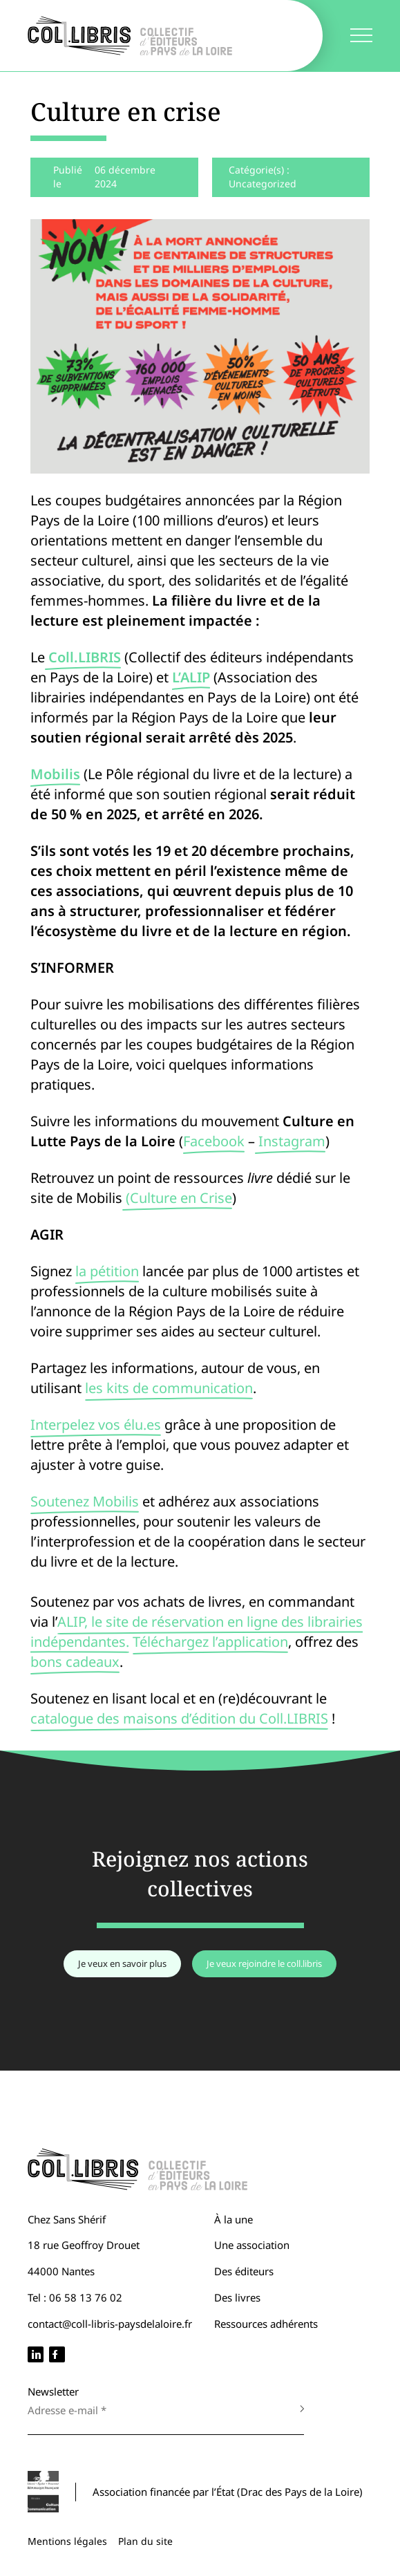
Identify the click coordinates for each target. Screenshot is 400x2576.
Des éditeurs (244, 2271)
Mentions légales (67, 2541)
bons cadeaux (75, 1661)
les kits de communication (169, 1388)
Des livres (237, 2297)
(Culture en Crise (177, 1197)
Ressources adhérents (266, 2324)
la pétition (107, 1271)
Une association (251, 2245)
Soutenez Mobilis (84, 1501)
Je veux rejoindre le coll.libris (264, 1963)
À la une (233, 2219)
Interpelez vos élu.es (95, 1424)
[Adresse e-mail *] (152, 2410)
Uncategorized (262, 183)
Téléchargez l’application (210, 1641)
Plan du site (145, 2541)
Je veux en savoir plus (122, 1963)
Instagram (290, 1141)
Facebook (214, 1141)
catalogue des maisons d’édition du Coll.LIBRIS (179, 1718)
